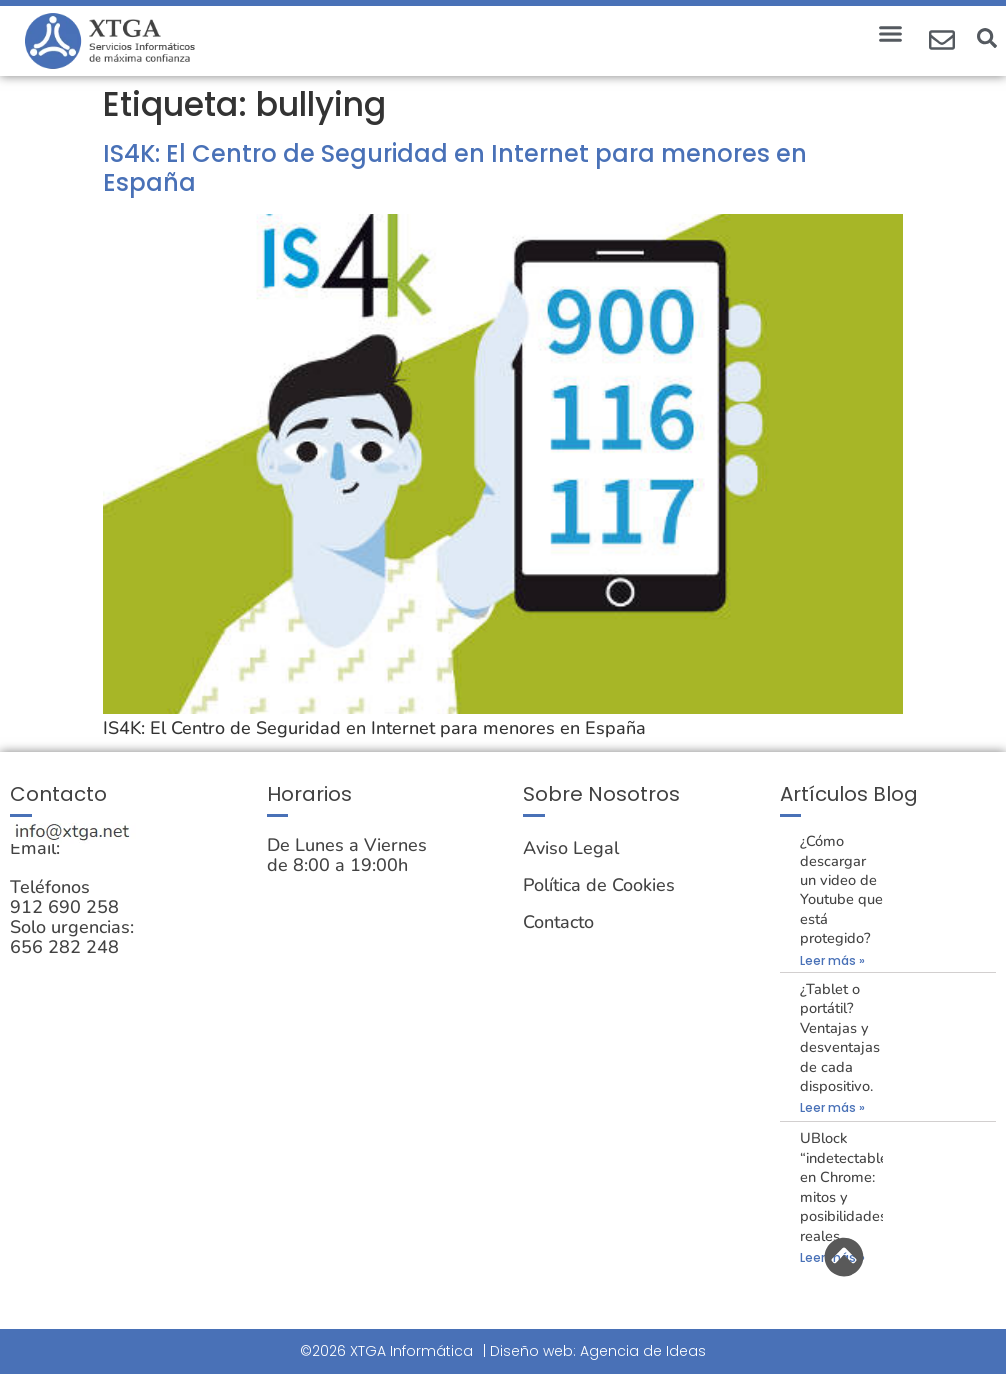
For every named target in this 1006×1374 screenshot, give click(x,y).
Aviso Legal (571, 848)
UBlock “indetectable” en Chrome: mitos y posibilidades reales (847, 1186)
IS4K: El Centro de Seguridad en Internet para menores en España (455, 168)
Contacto (558, 922)
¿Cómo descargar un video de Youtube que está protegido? (841, 889)
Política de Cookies (599, 885)
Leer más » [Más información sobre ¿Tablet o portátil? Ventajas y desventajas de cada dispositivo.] (832, 1107)
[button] (891, 34)
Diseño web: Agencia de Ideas (598, 1351)
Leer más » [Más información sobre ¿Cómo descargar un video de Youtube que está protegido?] (832, 960)
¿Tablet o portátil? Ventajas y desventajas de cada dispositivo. (840, 1037)
